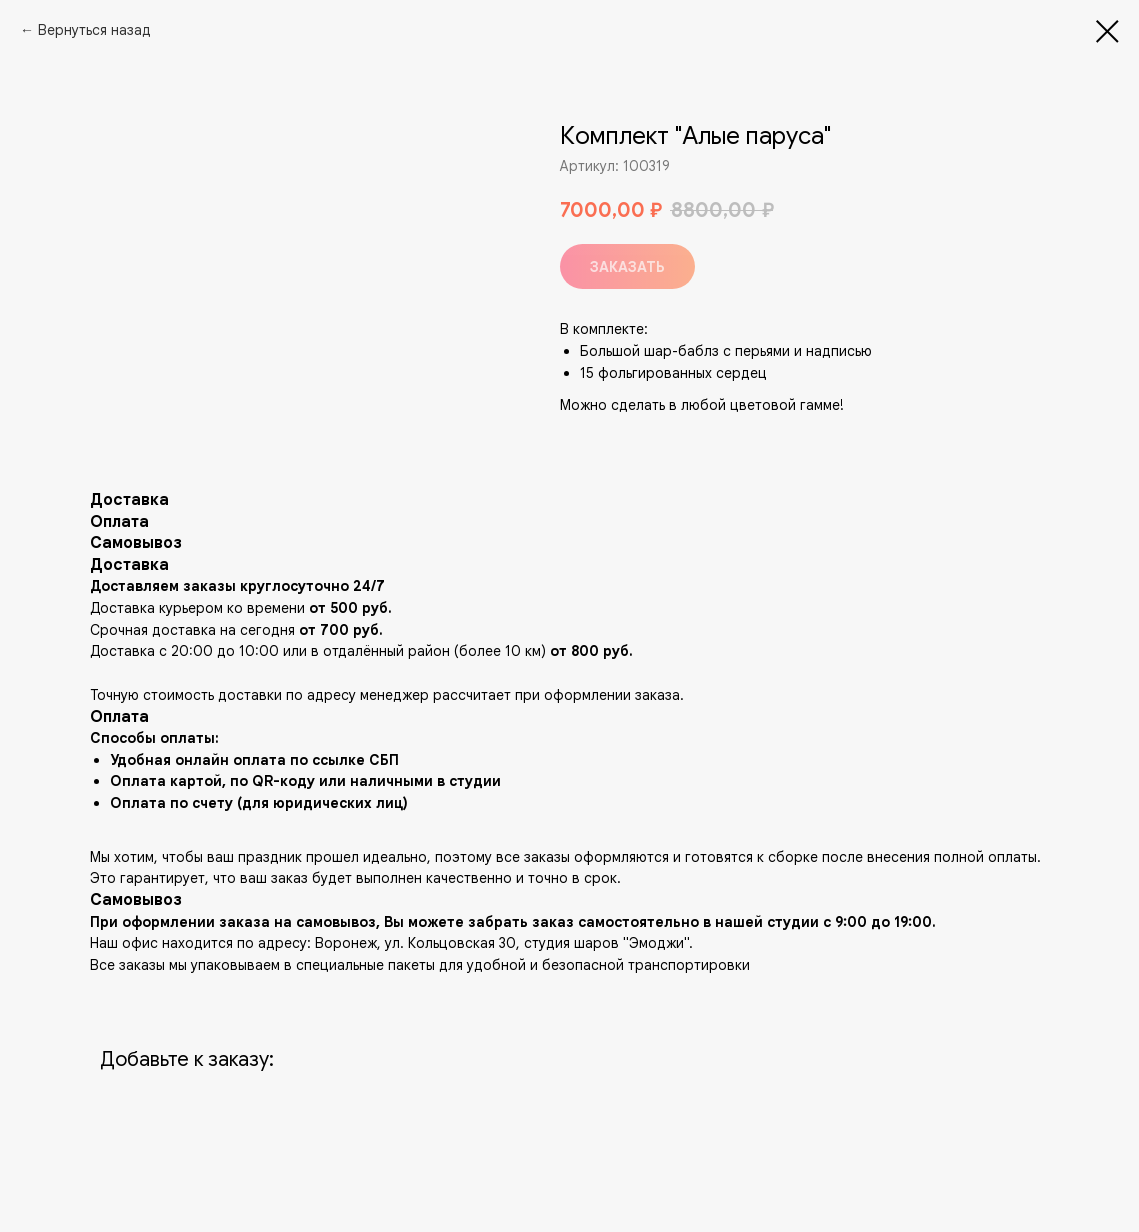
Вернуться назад (94, 30)
